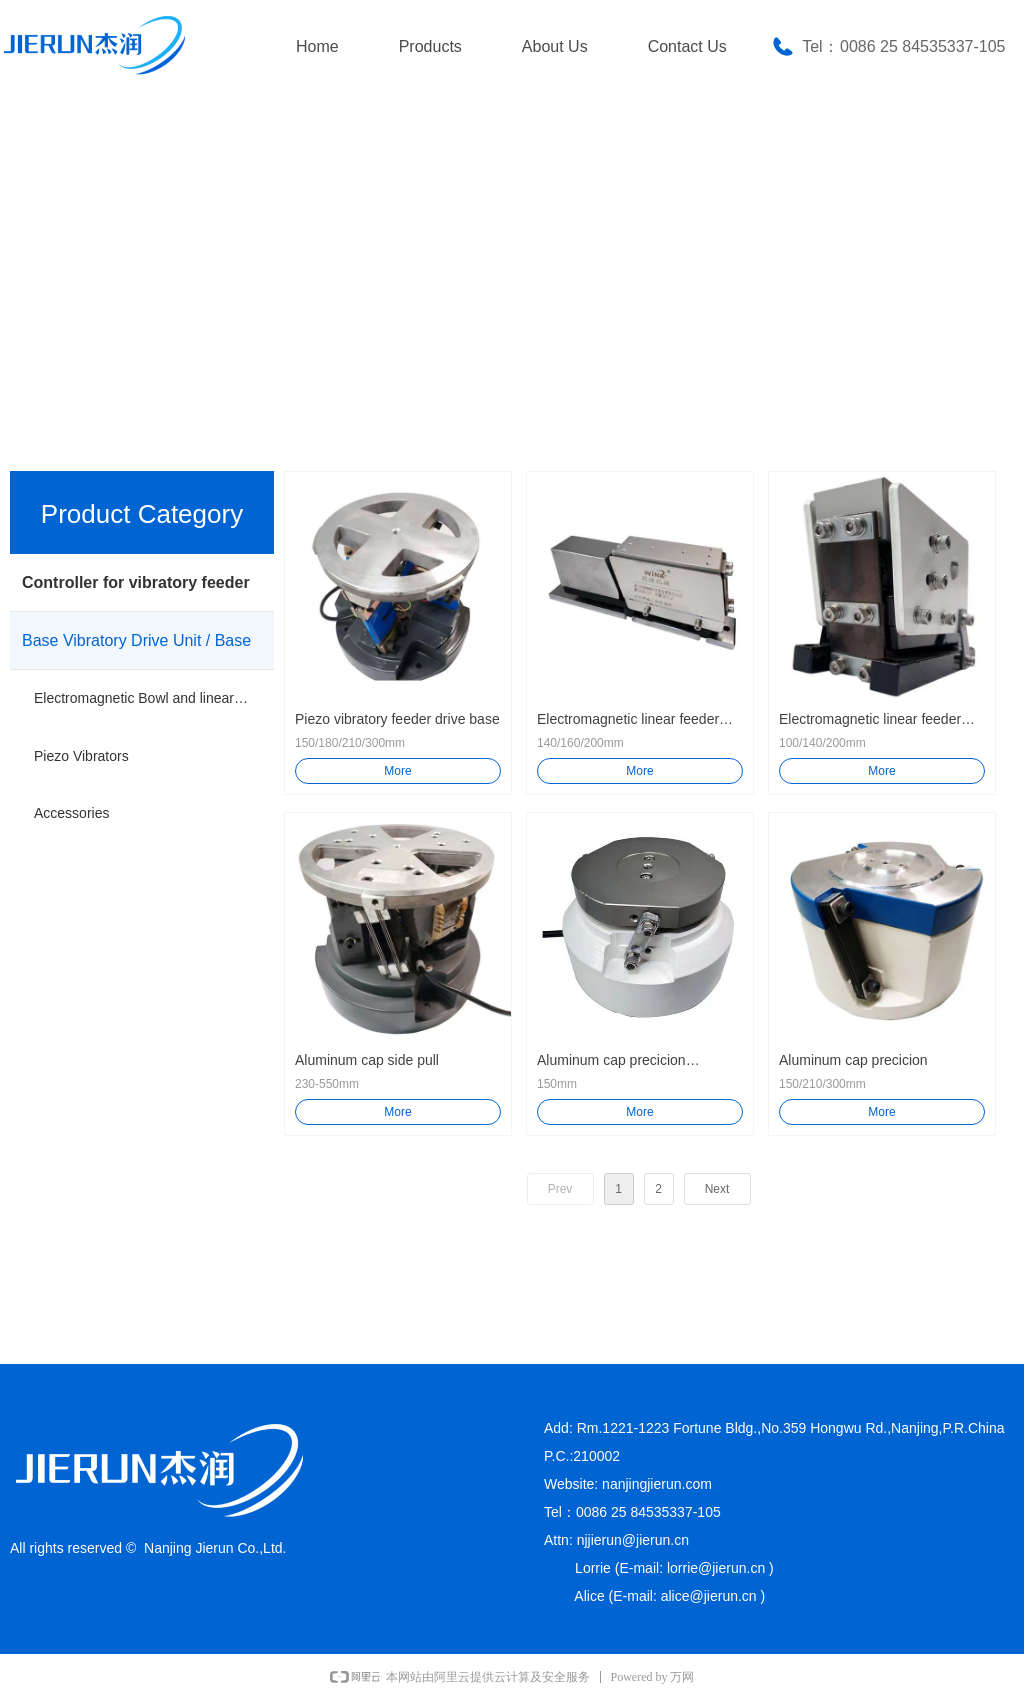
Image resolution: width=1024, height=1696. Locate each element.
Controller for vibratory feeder (136, 582)
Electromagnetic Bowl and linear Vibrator (154, 698)
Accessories (71, 813)
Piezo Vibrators (81, 756)
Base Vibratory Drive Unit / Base (136, 640)
